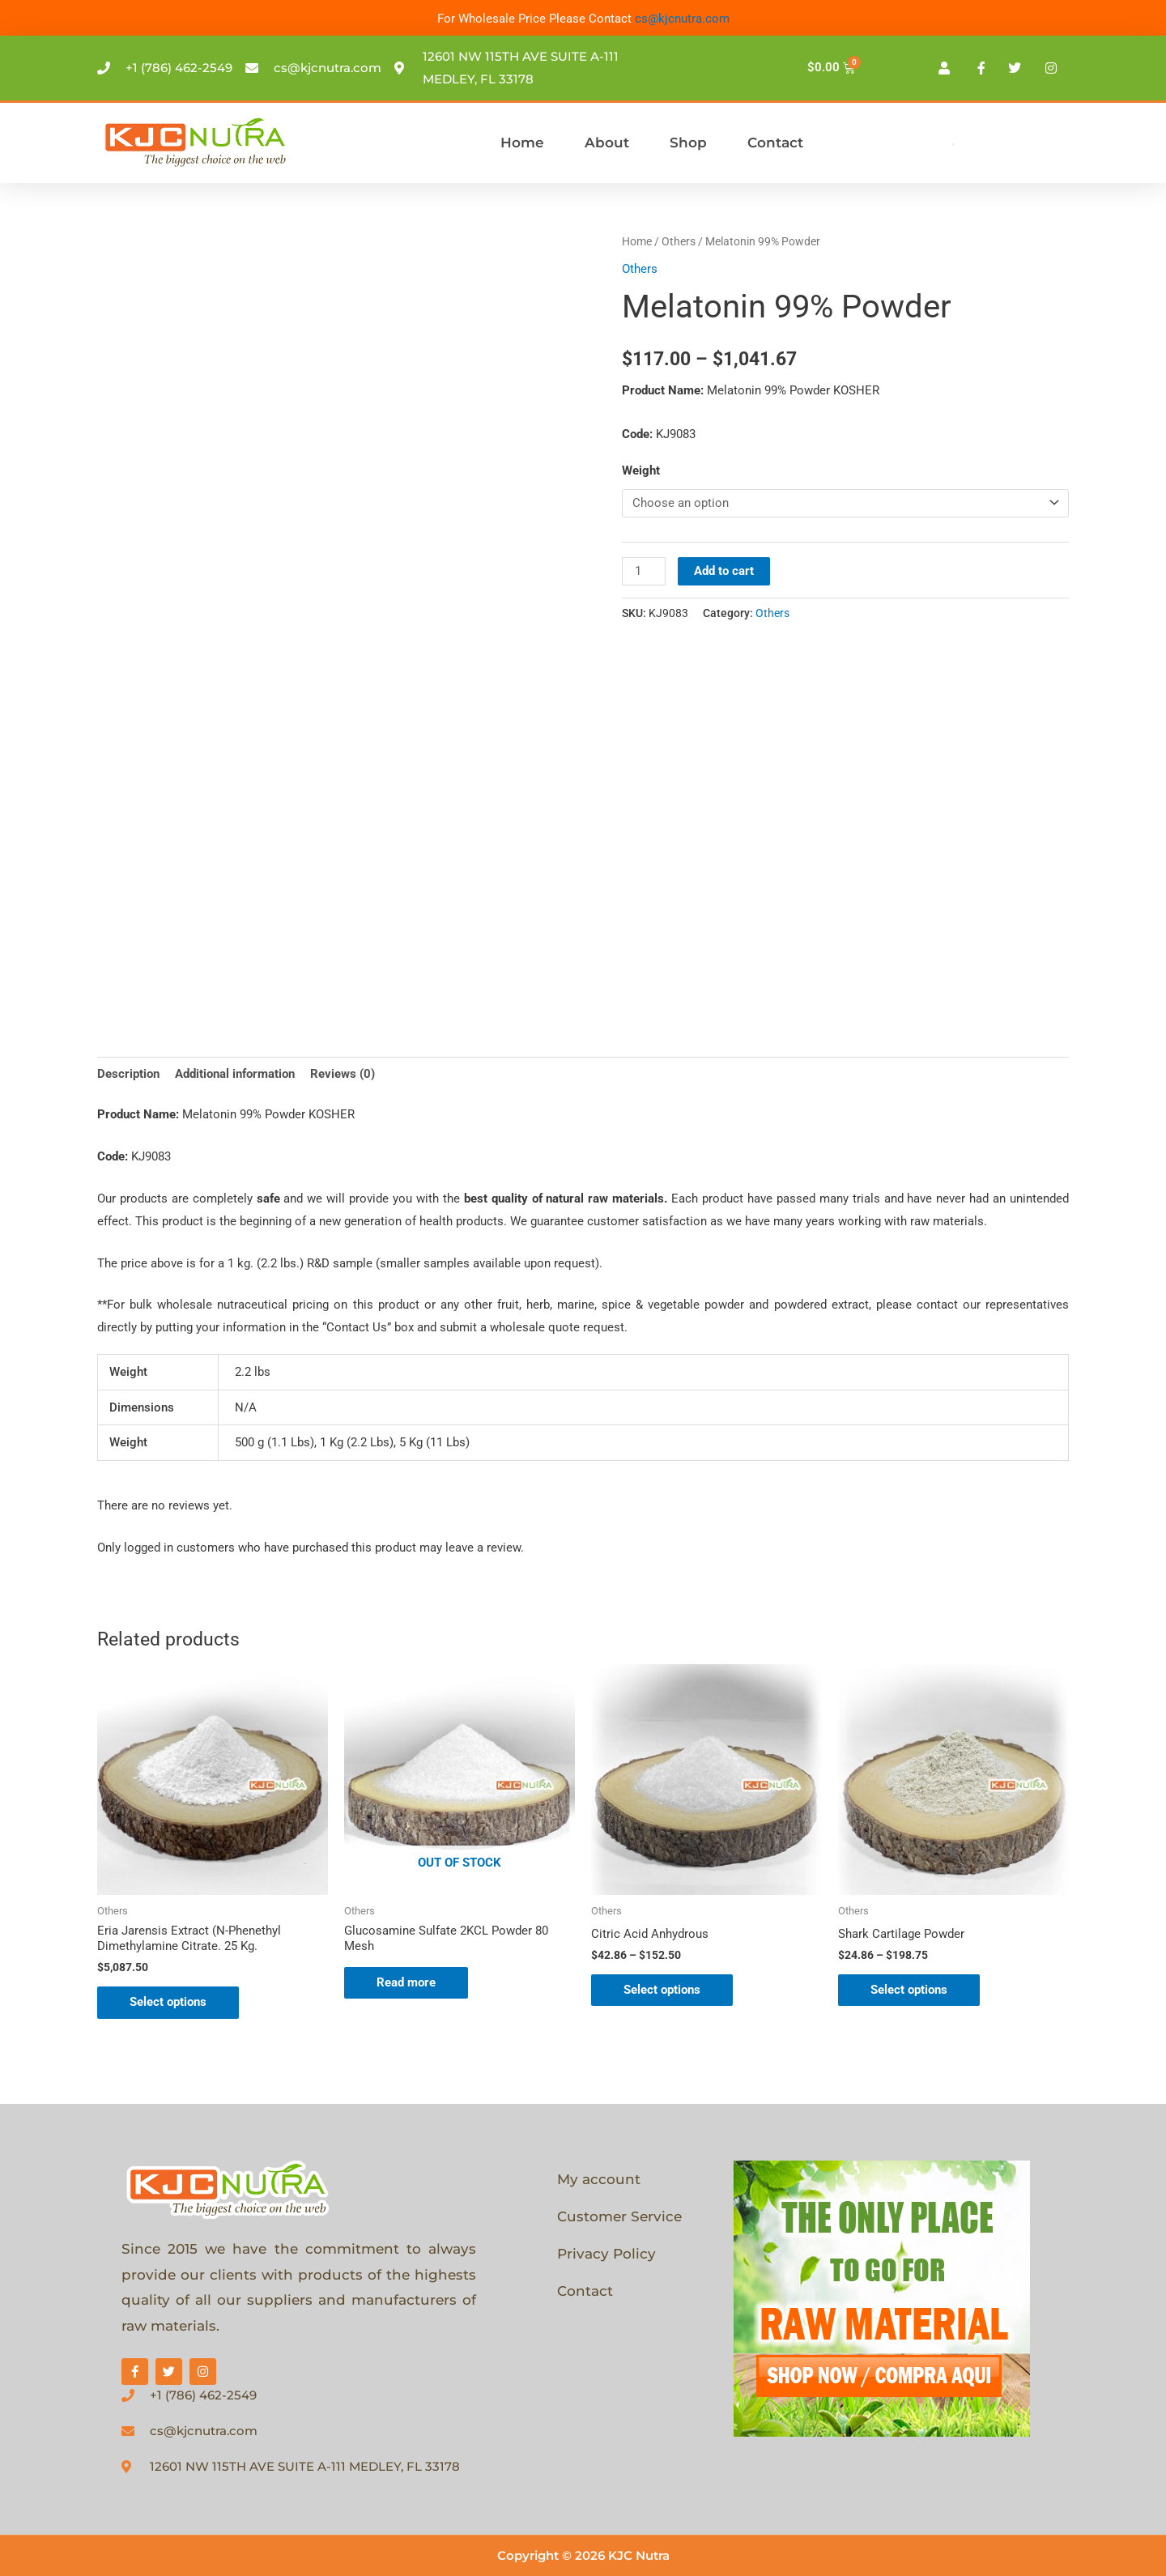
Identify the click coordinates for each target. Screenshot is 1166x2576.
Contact (775, 142)
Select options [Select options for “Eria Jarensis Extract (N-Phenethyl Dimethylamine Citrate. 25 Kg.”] (168, 2002)
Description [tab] (128, 1074)
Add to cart (724, 571)
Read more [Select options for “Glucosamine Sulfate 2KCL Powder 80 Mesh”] (406, 1982)
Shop (688, 142)
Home (522, 142)
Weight (641, 470)
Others (679, 241)
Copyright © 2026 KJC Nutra (583, 2555)
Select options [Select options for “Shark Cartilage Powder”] (908, 1989)
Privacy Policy (606, 2254)
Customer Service (619, 2216)
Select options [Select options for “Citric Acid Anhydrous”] (661, 1989)
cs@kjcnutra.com (682, 18)
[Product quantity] (644, 571)
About (607, 142)
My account (598, 2179)
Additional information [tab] (235, 1074)
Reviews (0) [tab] (342, 1074)
